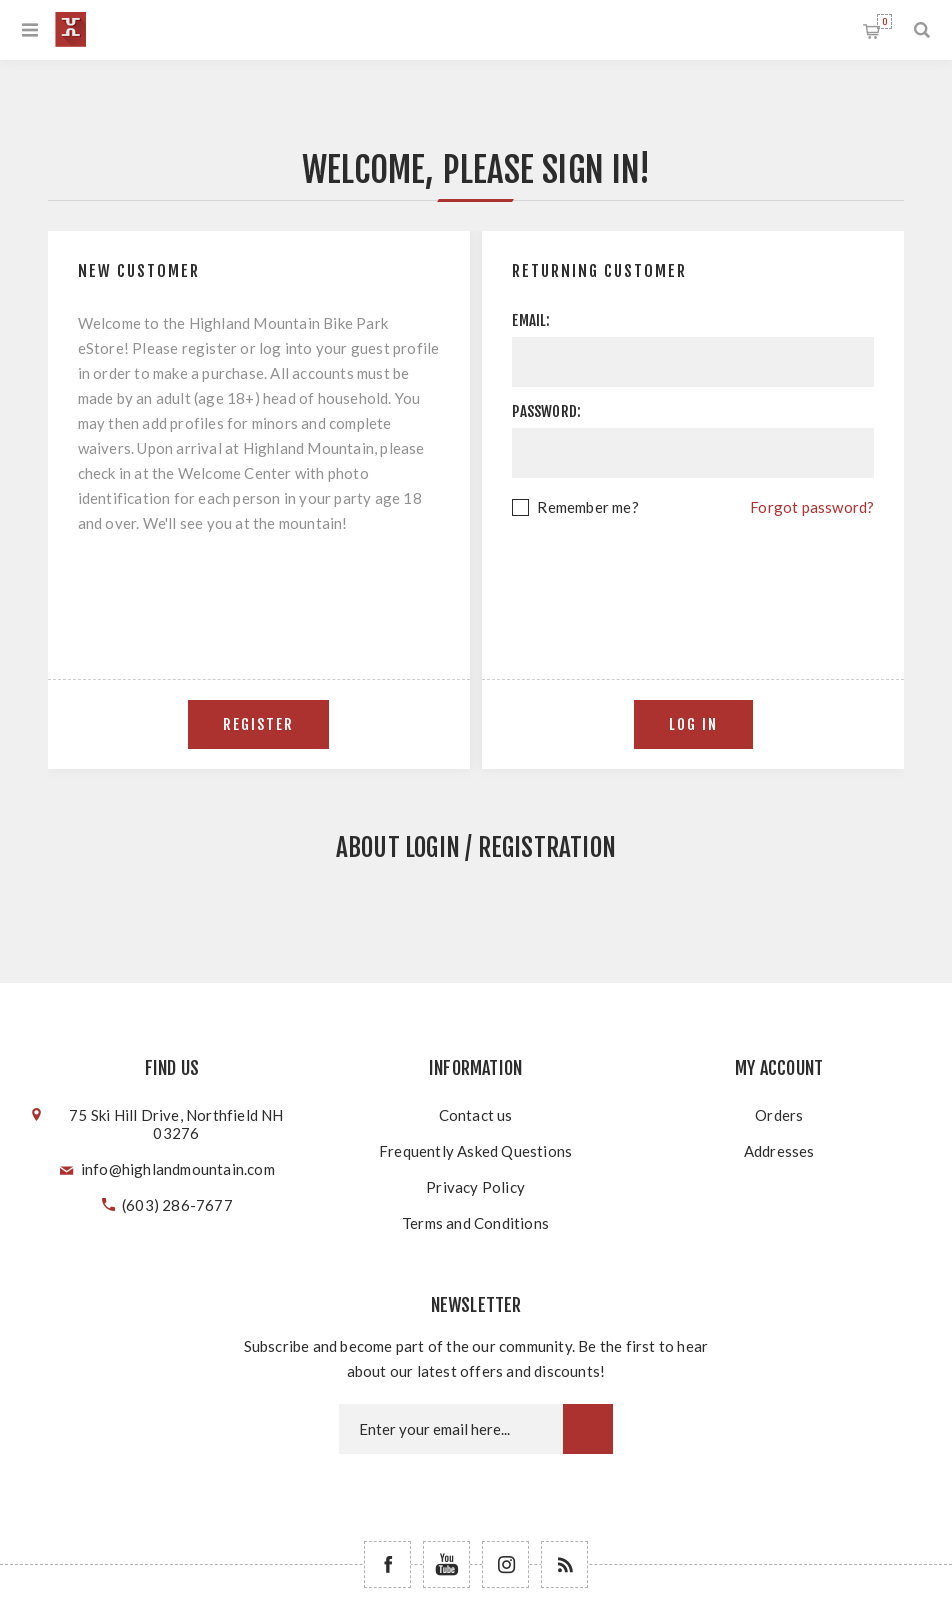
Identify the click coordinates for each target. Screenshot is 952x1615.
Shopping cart (884, 21)
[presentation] (693, 575)
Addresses (779, 1151)
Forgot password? (812, 507)
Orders (779, 1115)
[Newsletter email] (451, 1429)
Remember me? (587, 507)
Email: (531, 320)
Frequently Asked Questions (475, 1151)
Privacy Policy (475, 1187)
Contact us (476, 1115)
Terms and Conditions (475, 1223)
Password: (546, 411)
